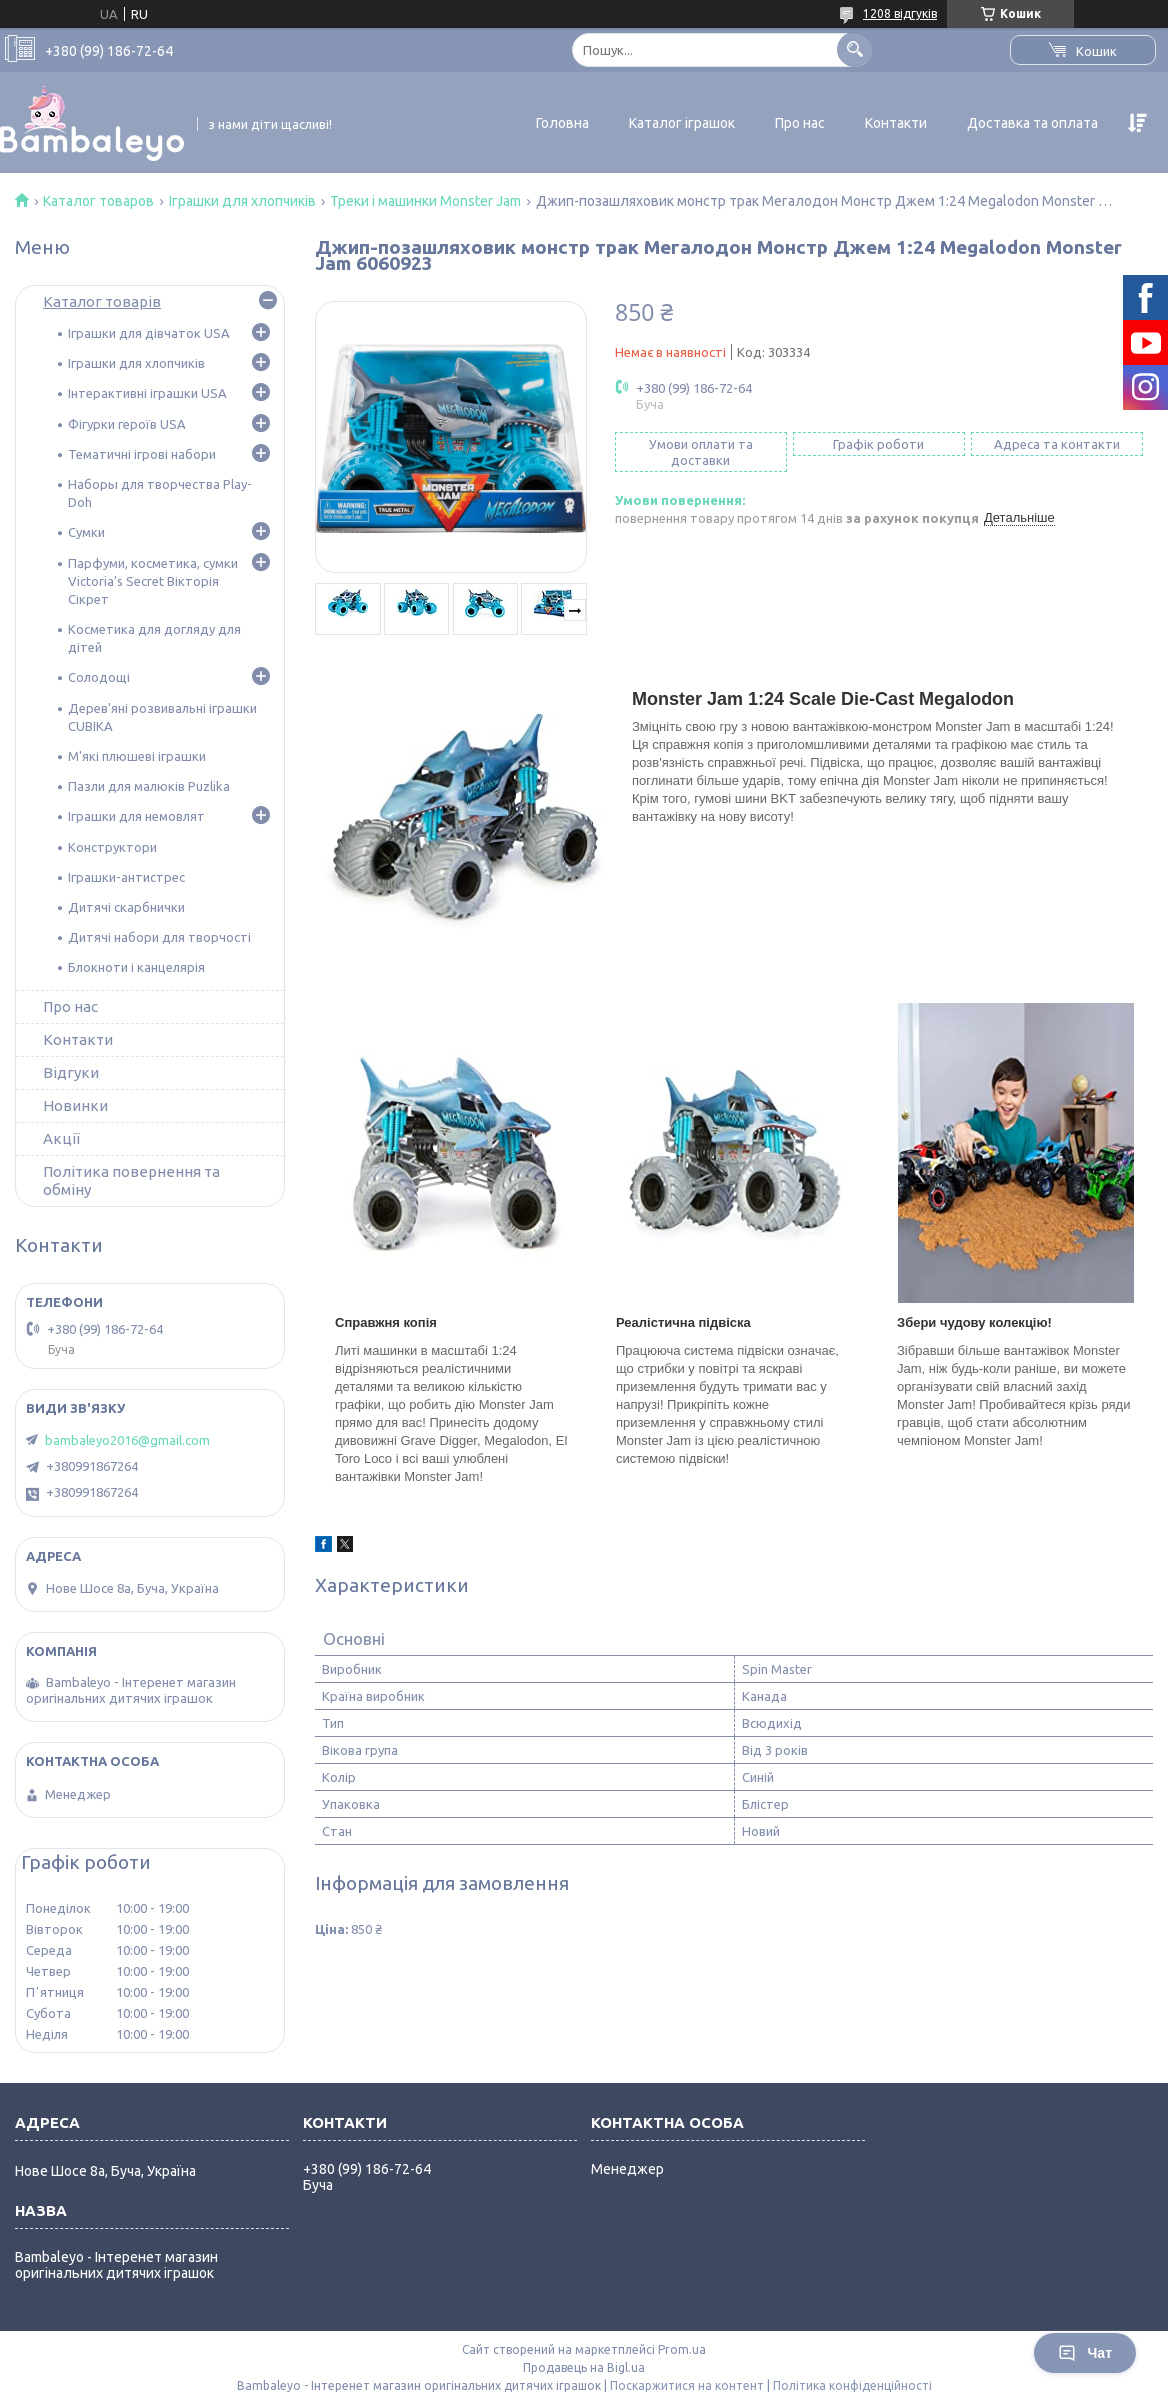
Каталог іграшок (682, 123)
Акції (61, 1138)
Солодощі (99, 677)
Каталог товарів (102, 301)
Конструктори (112, 847)
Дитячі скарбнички (126, 907)
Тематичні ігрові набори (142, 454)
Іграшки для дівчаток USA (149, 333)
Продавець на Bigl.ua (584, 2367)
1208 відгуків (900, 13)
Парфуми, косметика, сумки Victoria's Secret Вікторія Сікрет (153, 581)
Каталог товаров (98, 201)
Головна (562, 123)
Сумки (86, 532)
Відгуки (71, 1072)
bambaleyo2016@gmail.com (127, 1440)
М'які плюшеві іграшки (137, 756)
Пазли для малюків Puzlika (149, 786)
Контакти (896, 123)
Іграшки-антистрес (126, 877)
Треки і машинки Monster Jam (425, 201)
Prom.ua (682, 2349)
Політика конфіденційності (852, 2385)
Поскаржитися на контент (687, 2385)
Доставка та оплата (1032, 123)
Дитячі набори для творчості (159, 937)
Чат (1085, 2353)
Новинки (75, 1105)
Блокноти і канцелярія (136, 967)
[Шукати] (854, 49)
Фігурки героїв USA (127, 424)
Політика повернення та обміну (131, 1180)
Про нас (800, 123)
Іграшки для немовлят (136, 816)
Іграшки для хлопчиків (242, 201)
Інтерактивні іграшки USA (147, 393)
